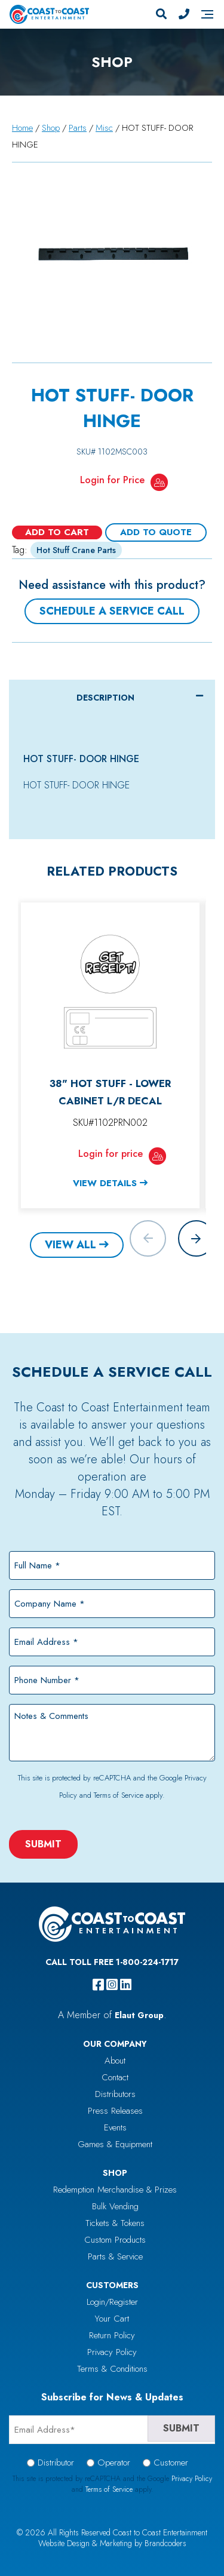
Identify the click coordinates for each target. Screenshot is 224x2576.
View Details (105, 1183)
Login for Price (112, 480)
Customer (171, 2462)
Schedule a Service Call (112, 611)
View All (70, 1244)
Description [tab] (105, 698)
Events (115, 2127)
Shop (51, 127)
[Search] (161, 14)
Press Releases (115, 2110)
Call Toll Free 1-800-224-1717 (112, 1962)
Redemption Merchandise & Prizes (115, 2189)
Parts (78, 127)
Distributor (56, 2462)
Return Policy (112, 2335)
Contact (115, 2077)
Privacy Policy (112, 2352)
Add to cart (57, 532)
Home (22, 127)
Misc (104, 127)
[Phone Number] (184, 14)
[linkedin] (125, 1984)
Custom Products (115, 2239)
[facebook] (98, 1984)
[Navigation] (207, 14)
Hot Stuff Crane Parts (76, 550)
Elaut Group (139, 2015)
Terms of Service (118, 1795)
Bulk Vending (115, 2206)
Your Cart (112, 2318)
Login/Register (112, 2301)
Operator (113, 2462)
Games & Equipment (115, 2144)
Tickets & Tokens (115, 2223)
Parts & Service (115, 2256)
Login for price (110, 1153)
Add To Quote (156, 532)
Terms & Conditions (112, 2368)
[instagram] (112, 1984)
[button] (196, 1238)
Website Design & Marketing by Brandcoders (112, 2543)
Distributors (115, 2094)
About (115, 2060)
